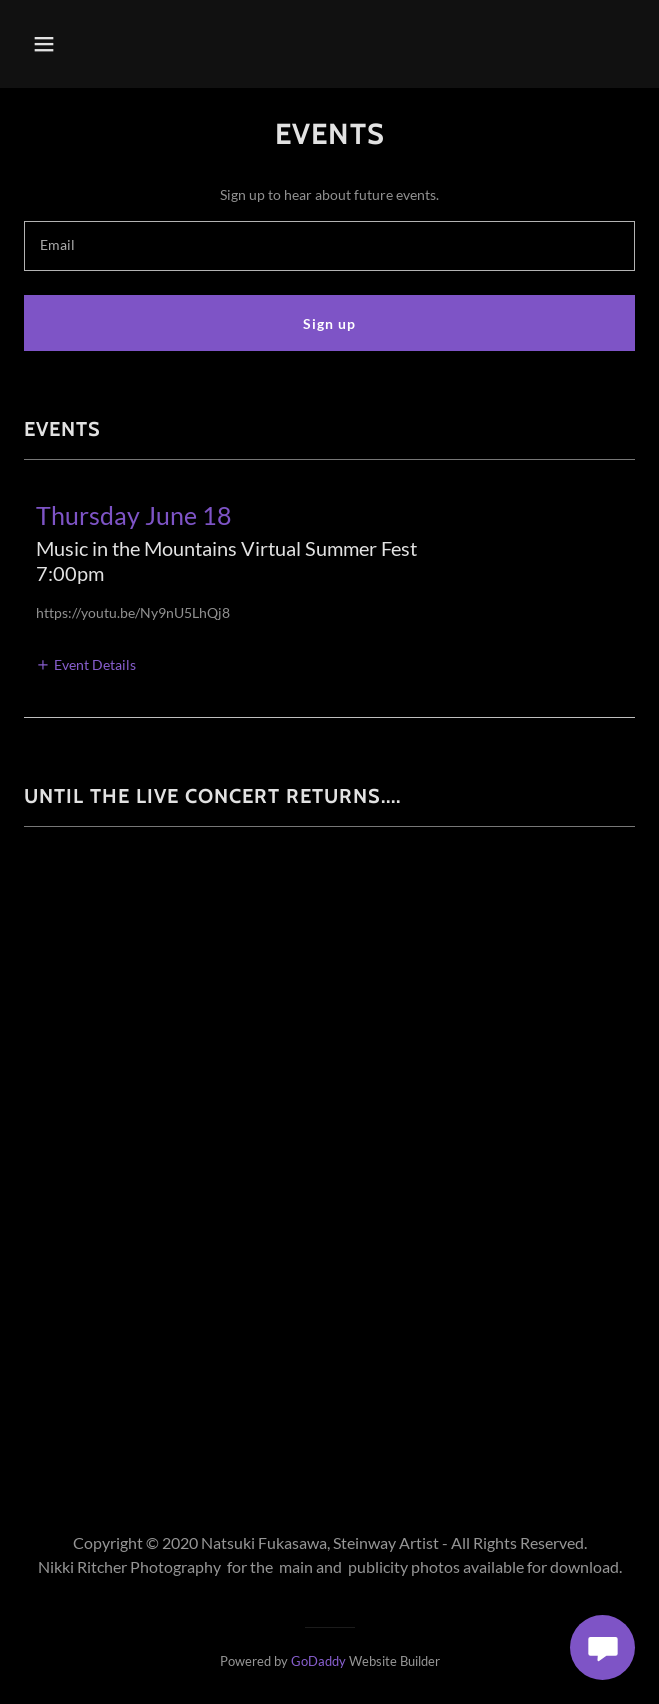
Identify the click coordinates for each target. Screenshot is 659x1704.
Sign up (329, 323)
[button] (70, 44)
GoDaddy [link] (318, 1661)
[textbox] (329, 246)
